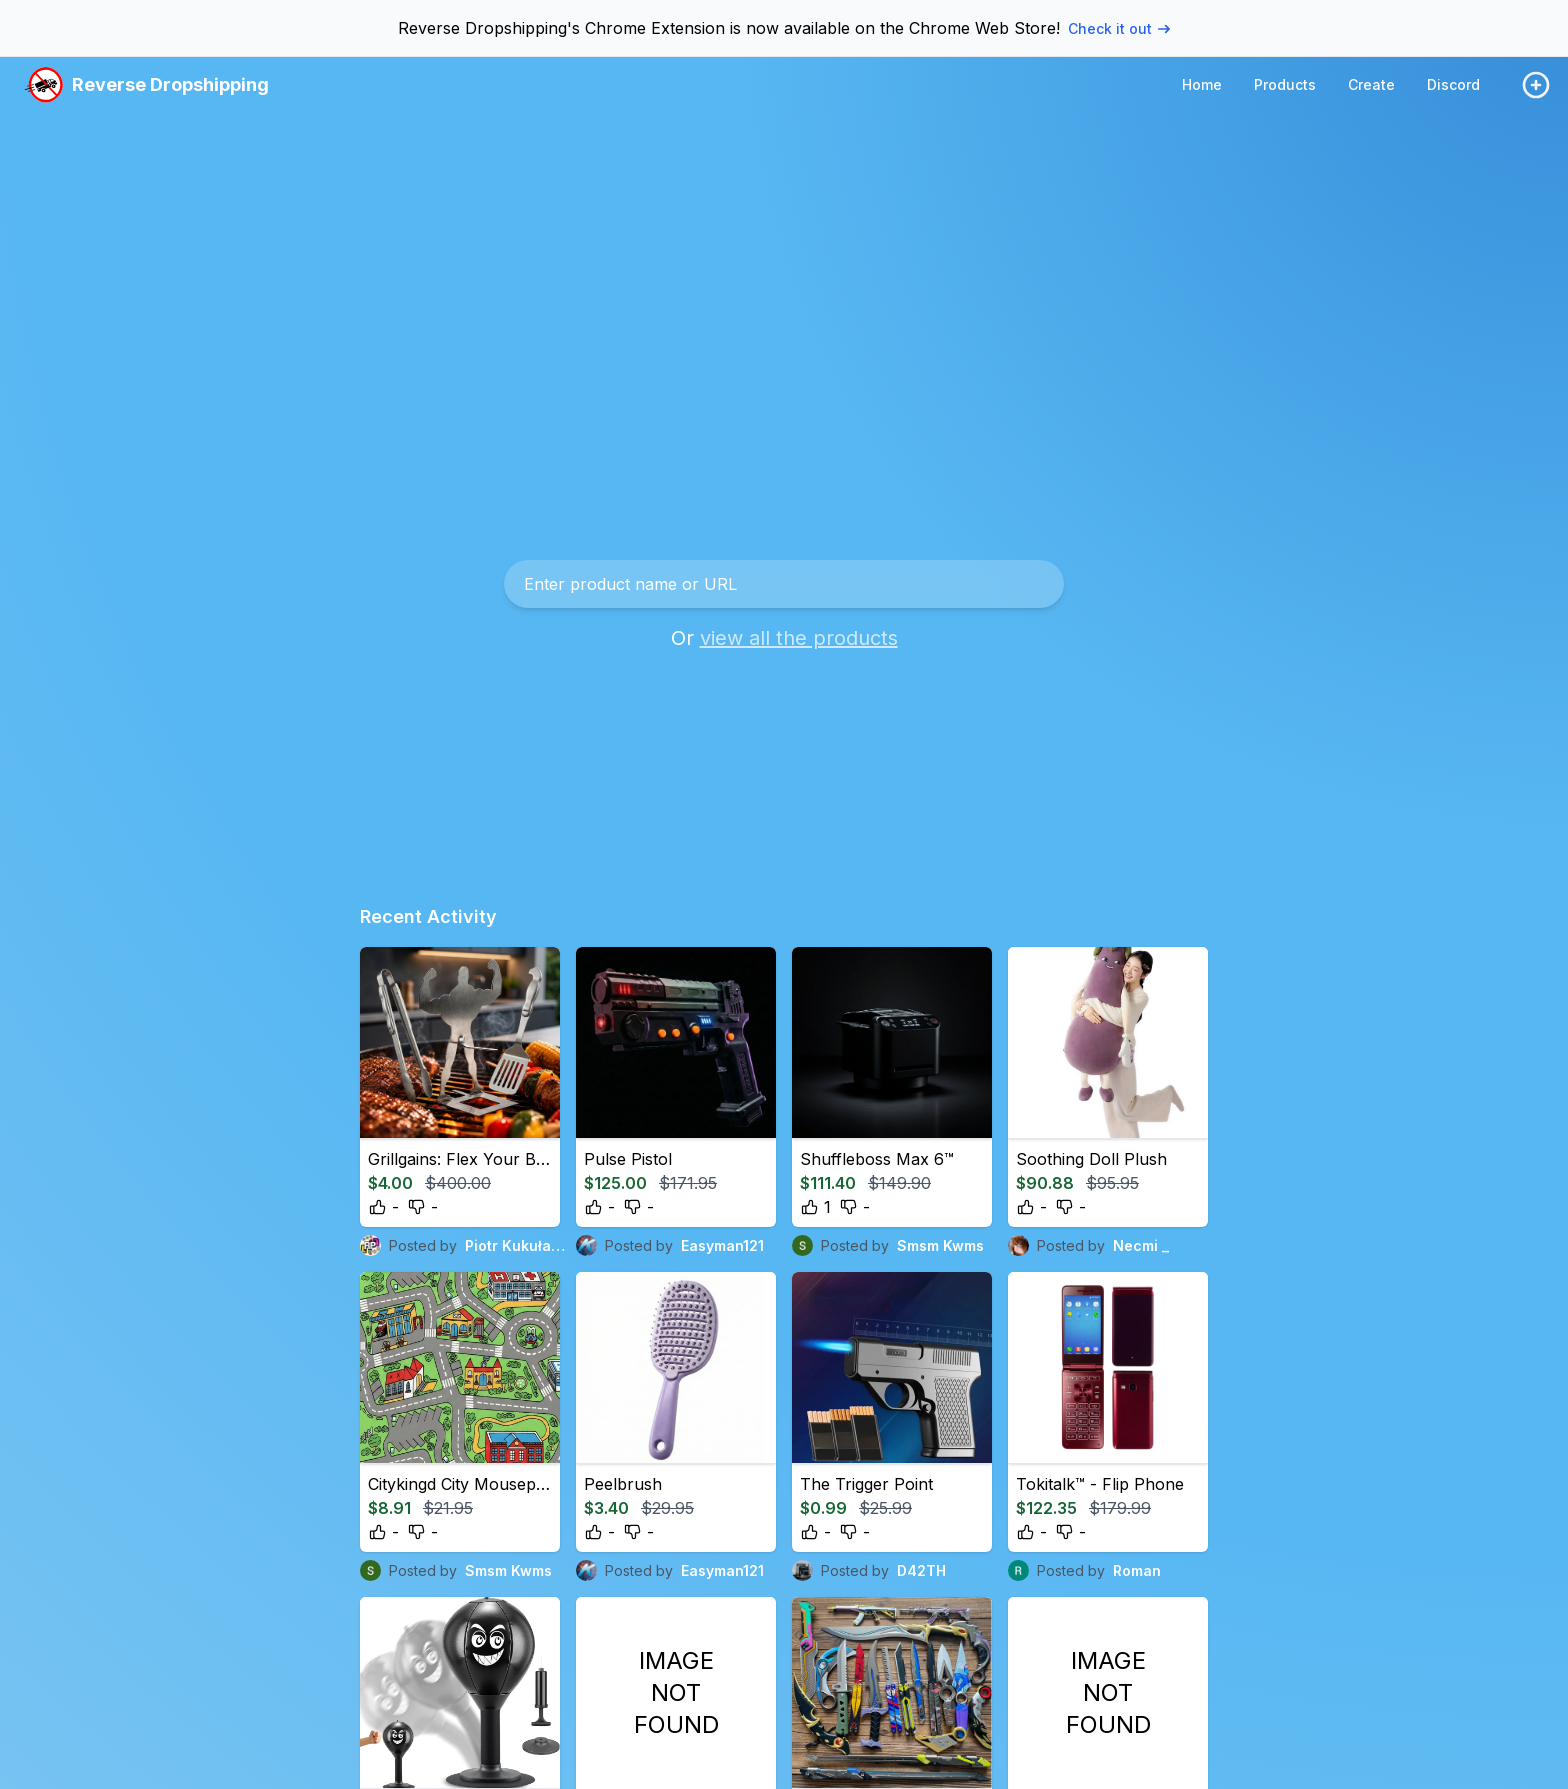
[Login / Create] (1536, 85)
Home (1202, 84)
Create (1371, 84)
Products (1285, 84)
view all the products (799, 638)
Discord (1453, 84)
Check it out (1119, 28)
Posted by (464, 1245)
